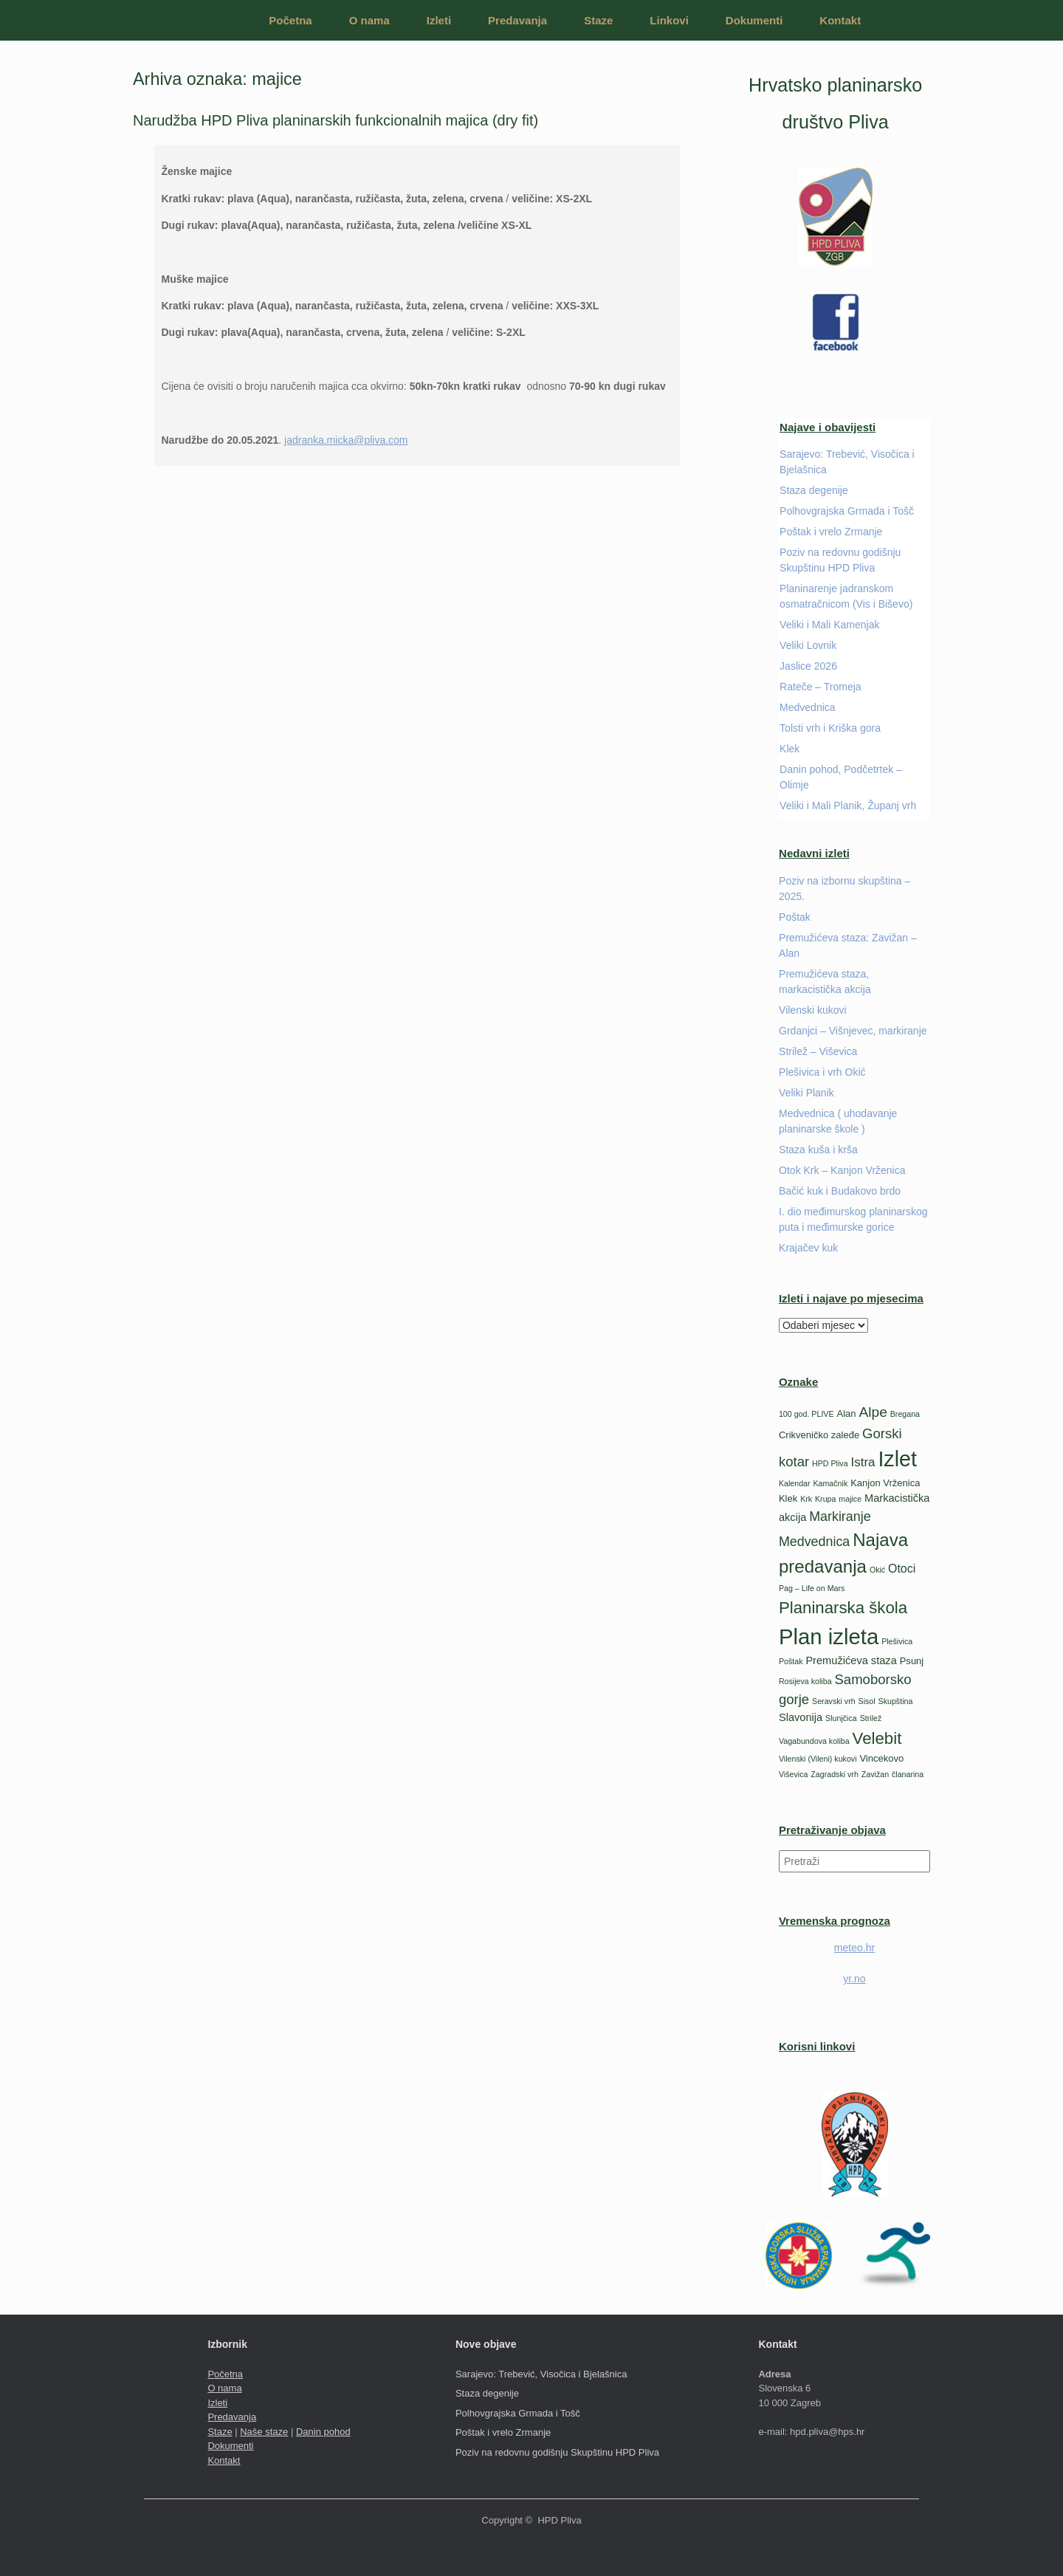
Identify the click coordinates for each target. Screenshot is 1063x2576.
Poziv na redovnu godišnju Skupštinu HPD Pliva (557, 2452)
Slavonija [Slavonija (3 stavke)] (800, 1717)
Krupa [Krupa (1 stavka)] (825, 1498)
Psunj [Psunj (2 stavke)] (912, 1660)
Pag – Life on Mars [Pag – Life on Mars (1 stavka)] (811, 1588)
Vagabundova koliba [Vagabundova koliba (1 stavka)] (814, 1741)
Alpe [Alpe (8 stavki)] (873, 1412)
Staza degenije (814, 490)
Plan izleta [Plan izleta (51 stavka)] (828, 1636)
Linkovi (669, 20)
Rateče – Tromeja (820, 687)
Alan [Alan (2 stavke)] (846, 1413)
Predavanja (517, 20)
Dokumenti (754, 20)
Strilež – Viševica (818, 1051)
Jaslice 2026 (808, 666)
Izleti (439, 20)
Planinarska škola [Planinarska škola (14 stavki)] (843, 1607)
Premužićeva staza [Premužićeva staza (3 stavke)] (850, 1660)
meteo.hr (854, 1948)
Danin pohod (323, 2431)
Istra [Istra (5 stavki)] (862, 1462)
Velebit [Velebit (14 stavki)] (877, 1738)
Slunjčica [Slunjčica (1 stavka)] (841, 1718)
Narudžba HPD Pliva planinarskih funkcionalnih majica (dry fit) (335, 120)
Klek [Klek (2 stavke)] (788, 1498)
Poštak (795, 917)
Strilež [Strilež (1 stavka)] (871, 1718)
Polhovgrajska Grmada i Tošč (847, 511)
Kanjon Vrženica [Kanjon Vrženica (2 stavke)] (885, 1482)
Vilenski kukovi (813, 1010)
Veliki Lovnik (808, 645)
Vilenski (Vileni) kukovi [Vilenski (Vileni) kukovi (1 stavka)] (818, 1758)
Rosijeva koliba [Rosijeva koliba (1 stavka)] (805, 1681)
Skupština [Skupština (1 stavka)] (895, 1701)
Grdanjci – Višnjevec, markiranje (853, 1031)
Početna (290, 20)
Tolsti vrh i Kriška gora (830, 728)
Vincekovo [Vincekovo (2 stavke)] (881, 1758)
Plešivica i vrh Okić (822, 1072)
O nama (369, 20)
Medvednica (808, 707)
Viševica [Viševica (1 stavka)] (793, 1774)
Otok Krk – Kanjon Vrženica (842, 1170)
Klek (789, 749)
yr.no (854, 1979)
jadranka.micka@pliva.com (346, 440)
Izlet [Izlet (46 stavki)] (897, 1459)
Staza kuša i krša (818, 1149)
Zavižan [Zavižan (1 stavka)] (875, 1774)
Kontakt (840, 20)
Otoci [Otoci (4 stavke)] (901, 1568)
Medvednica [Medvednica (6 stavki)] (814, 1541)
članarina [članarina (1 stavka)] (907, 1774)
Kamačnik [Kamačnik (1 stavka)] (830, 1483)
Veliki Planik (806, 1093)
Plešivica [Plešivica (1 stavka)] (896, 1641)
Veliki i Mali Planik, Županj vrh (848, 805)
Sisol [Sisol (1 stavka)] (867, 1701)
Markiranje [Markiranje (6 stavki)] (839, 1516)
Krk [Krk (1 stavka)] (806, 1498)
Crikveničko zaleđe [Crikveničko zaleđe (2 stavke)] (819, 1434)
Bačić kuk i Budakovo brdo (840, 1191)
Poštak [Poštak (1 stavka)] (791, 1661)
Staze (598, 20)
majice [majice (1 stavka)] (850, 1498)
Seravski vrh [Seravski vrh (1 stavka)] (834, 1701)
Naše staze (264, 2431)
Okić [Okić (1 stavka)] (877, 1569)
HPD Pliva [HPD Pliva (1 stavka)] (830, 1463)
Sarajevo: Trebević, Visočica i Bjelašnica (541, 2374)
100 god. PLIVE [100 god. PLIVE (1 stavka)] (806, 1413)
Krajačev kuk (808, 1248)
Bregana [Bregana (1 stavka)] (905, 1413)
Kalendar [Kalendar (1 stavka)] (795, 1483)
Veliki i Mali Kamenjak (829, 625)
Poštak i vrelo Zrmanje (831, 531)
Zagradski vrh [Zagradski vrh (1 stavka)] (835, 1774)
